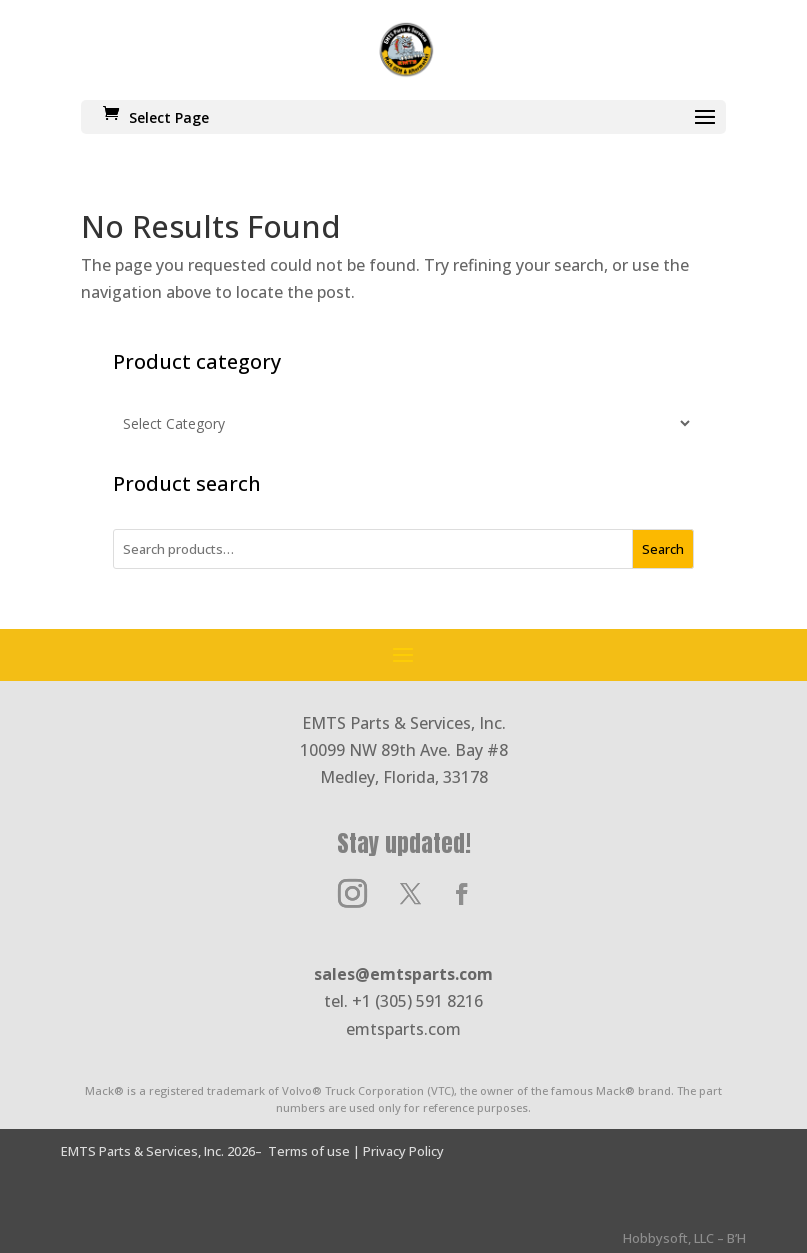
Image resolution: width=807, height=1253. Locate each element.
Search (663, 549)
